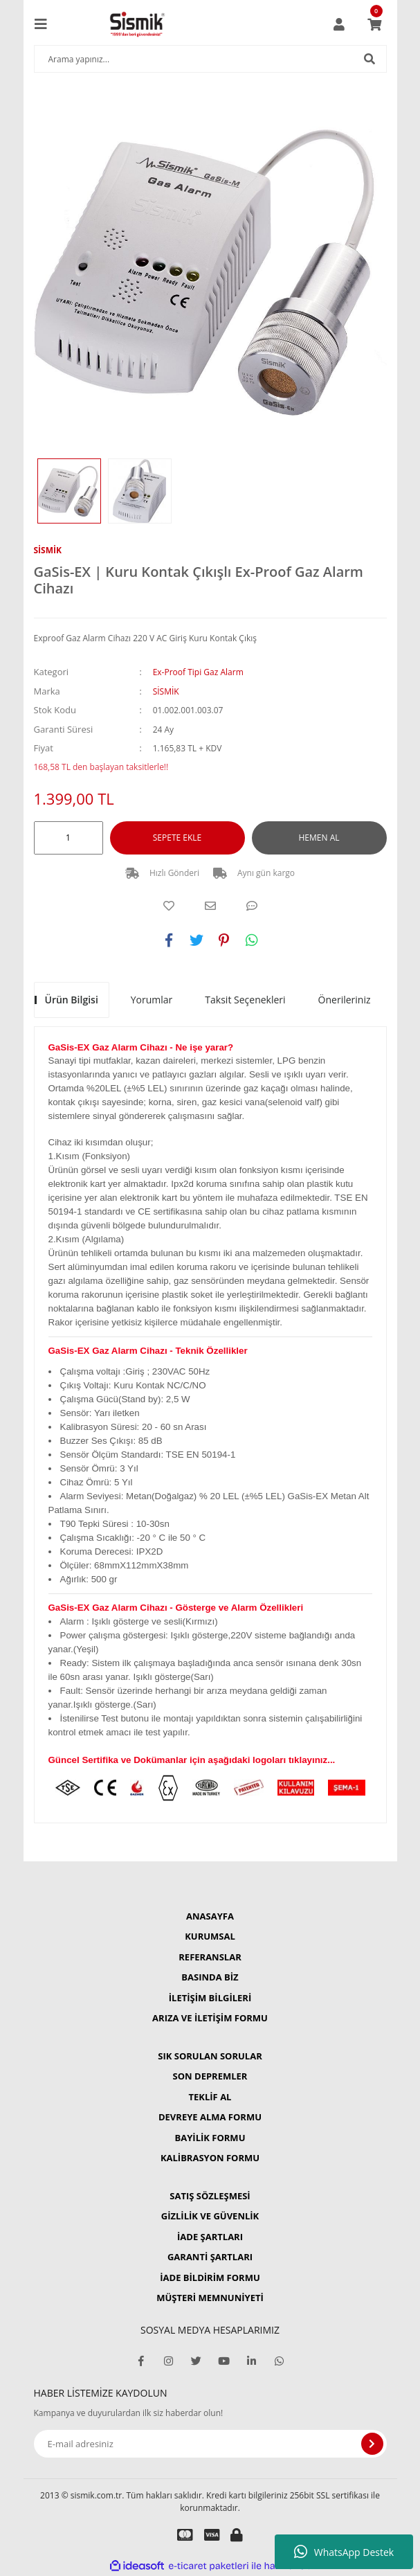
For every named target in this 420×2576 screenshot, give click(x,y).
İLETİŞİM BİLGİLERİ (210, 1998)
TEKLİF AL (210, 2097)
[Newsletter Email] (210, 2444)
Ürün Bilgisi (71, 999)
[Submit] (372, 2444)
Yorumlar (152, 999)
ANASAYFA (210, 1916)
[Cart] (374, 24)
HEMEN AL (319, 837)
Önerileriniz (344, 999)
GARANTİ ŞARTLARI (210, 2257)
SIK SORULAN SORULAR (210, 2056)
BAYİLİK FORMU (210, 2137)
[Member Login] (339, 24)
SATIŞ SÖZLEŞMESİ (210, 2196)
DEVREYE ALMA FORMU (210, 2117)
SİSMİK (48, 550)
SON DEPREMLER (210, 2076)
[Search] (210, 59)
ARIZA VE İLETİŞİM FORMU (210, 2018)
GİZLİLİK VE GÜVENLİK (210, 2216)
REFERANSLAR (210, 1957)
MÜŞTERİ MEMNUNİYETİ (210, 2297)
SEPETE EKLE (177, 837)
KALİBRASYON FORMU (210, 2158)
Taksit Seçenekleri (245, 999)
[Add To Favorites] (169, 906)
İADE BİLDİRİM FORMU (210, 2277)
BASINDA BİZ (209, 1977)
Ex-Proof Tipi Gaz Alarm (198, 672)
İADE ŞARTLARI (210, 2236)
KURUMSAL (210, 1936)
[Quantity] (68, 838)
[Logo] (137, 24)
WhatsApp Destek (344, 2551)
